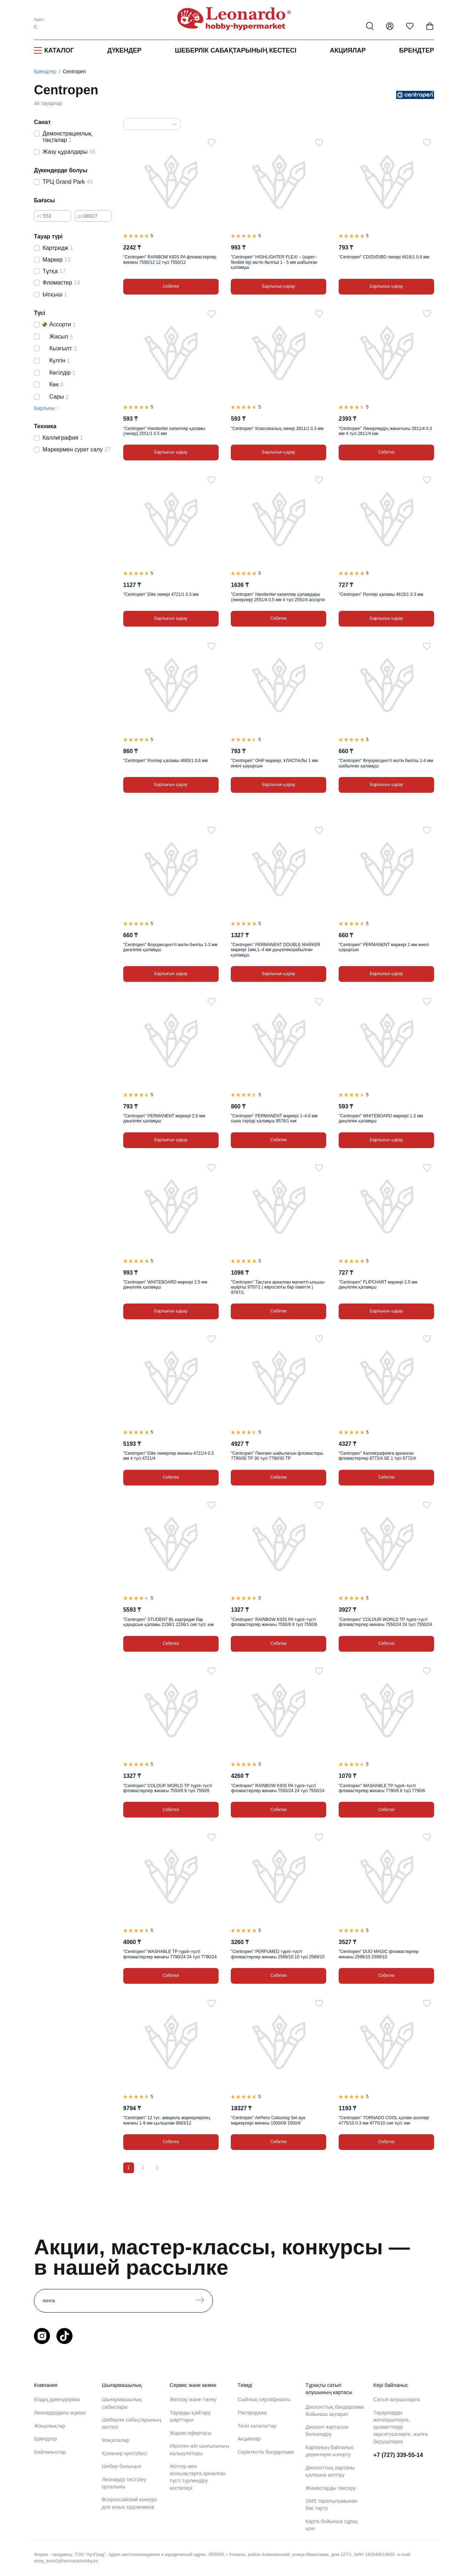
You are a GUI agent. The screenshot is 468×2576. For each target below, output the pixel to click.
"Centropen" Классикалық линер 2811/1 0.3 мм (277, 428)
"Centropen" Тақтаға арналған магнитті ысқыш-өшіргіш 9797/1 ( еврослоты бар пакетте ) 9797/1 (278, 1287)
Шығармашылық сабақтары (122, 2403)
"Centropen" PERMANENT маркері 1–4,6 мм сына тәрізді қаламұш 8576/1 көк (274, 1118)
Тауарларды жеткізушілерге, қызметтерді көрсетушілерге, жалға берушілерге (400, 2427)
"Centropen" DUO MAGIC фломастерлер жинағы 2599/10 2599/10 (379, 1954)
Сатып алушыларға (396, 2399)
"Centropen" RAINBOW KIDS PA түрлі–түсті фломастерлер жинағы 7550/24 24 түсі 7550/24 (277, 1788)
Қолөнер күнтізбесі (124, 2453)
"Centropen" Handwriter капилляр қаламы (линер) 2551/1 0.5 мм (164, 431)
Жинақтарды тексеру (330, 2488)
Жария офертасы (190, 2433)
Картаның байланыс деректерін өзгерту (329, 2450)
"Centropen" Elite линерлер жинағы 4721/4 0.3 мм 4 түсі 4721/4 (168, 1456)
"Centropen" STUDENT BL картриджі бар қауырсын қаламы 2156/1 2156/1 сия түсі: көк (168, 1622)
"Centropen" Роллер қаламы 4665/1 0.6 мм (165, 760)
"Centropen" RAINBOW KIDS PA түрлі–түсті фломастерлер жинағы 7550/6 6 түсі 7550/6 (274, 1622)
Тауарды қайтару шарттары (190, 2416)
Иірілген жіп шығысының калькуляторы (199, 2449)
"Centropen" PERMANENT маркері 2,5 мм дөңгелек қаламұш (164, 1118)
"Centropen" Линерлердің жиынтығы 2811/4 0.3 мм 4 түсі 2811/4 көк (385, 431)
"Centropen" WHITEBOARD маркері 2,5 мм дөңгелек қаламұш (165, 1285)
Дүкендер (124, 50)
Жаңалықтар (49, 2426)
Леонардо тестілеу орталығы (124, 2483)
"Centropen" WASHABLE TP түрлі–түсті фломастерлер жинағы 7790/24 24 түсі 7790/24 (170, 1954)
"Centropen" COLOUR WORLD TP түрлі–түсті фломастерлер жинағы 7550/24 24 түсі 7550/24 (385, 1622)
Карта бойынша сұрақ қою (331, 2524)
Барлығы (44, 408)
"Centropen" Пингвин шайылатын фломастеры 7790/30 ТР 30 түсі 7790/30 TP (277, 1456)
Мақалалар (115, 2440)
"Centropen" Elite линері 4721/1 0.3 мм (161, 594)
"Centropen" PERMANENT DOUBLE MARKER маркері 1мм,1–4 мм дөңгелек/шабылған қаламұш (275, 950)
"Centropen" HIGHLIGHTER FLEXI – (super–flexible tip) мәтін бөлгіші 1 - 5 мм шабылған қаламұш (274, 262)
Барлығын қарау (278, 286)
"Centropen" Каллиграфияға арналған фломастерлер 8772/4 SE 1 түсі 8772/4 (377, 1456)
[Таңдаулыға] (211, 142)
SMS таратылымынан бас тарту (331, 2504)
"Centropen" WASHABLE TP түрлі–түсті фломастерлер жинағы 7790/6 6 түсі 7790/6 (382, 1788)
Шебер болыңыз (121, 2466)
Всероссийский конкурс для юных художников (130, 2503)
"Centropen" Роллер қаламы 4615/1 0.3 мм (381, 594)
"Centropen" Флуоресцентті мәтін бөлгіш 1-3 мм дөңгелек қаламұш (170, 947)
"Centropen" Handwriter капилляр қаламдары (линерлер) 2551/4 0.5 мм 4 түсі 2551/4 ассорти (277, 597)
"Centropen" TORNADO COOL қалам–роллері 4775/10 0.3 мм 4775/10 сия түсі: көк (384, 2120)
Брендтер (416, 50)
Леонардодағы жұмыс (60, 2413)
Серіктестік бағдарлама (266, 2452)
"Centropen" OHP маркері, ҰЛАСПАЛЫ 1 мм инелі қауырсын (274, 763)
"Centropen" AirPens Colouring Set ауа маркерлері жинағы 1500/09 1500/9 (268, 2120)
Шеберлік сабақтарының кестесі (235, 50)
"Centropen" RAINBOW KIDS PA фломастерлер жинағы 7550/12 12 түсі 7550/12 (169, 259)
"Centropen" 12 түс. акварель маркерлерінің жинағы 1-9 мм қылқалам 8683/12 (166, 2120)
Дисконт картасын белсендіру (326, 2430)
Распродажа (252, 2413)
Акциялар (348, 50)
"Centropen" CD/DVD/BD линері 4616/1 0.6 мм (384, 256)
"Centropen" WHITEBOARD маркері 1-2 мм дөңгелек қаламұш (381, 1118)
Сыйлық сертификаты (264, 2399)
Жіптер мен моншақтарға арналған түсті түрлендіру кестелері (197, 2477)
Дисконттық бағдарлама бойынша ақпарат (334, 2410)
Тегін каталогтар (257, 2426)
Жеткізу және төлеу (193, 2399)
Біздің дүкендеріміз (57, 2399)
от (38, 216)
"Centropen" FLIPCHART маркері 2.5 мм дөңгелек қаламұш (378, 1285)
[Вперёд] (157, 2167)
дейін (83, 216)
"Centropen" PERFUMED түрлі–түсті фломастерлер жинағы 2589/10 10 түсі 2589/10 (277, 1954)
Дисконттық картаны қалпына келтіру (330, 2471)
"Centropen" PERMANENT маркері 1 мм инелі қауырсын (384, 947)
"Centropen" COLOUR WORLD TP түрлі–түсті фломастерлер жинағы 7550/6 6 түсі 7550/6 (167, 1788)
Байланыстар (50, 2452)
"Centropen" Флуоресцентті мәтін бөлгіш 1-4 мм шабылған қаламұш (386, 763)
